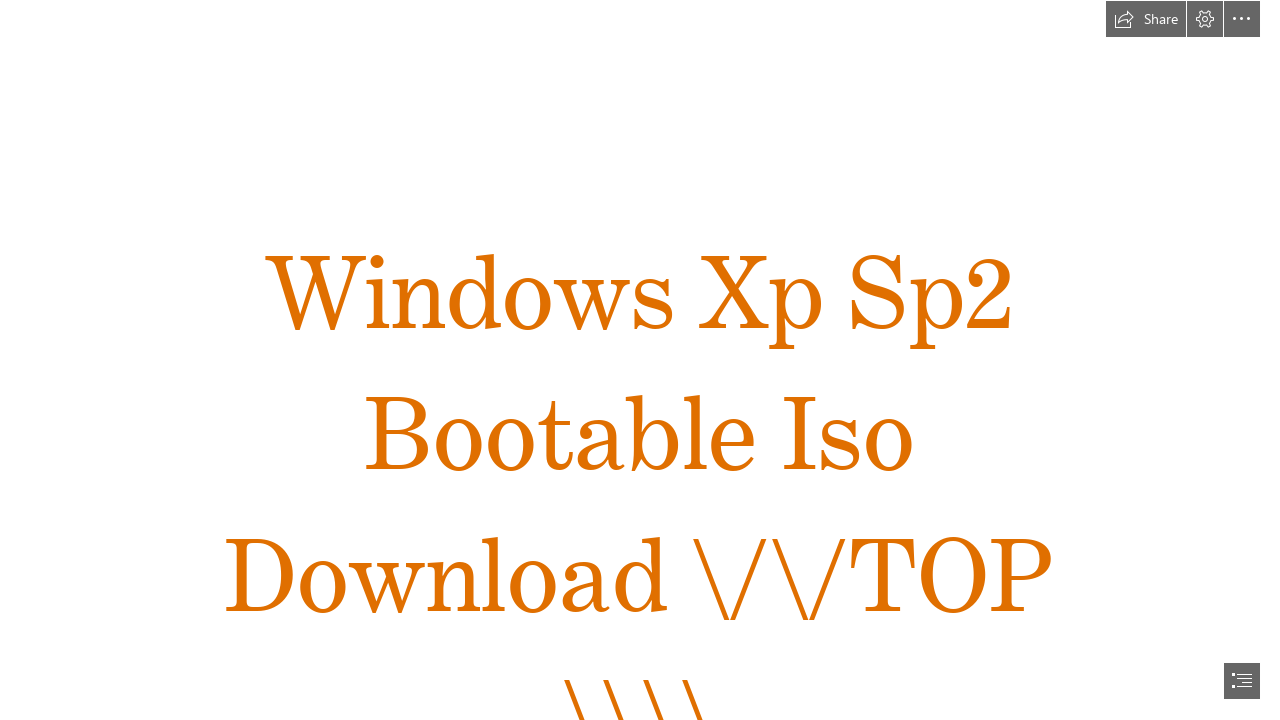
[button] (1146, 19)
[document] (640, 360)
